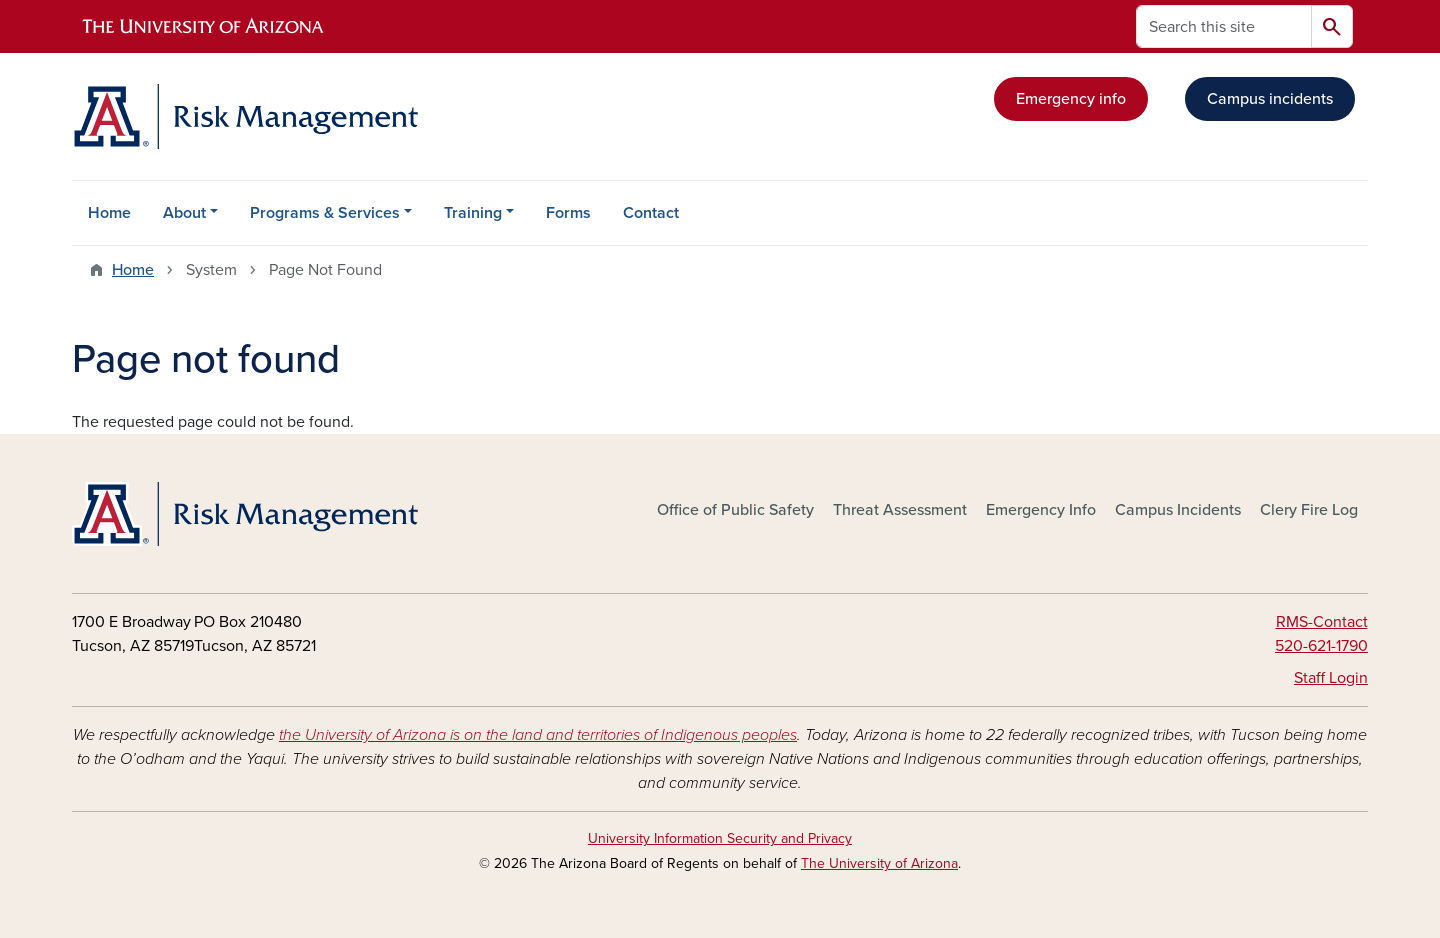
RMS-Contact (1322, 622)
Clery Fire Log (1309, 510)
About (184, 213)
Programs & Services (325, 213)
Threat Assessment (900, 510)
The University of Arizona (879, 863)
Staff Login (1331, 678)
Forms (568, 213)
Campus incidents (1270, 99)
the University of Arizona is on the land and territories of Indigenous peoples (538, 735)
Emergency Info (1041, 510)
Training (473, 213)
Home (109, 213)
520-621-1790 (1321, 646)
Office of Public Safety (735, 510)
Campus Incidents (1178, 510)
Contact (651, 213)
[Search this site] (1224, 26)
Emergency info (1071, 99)
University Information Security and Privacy (720, 838)
